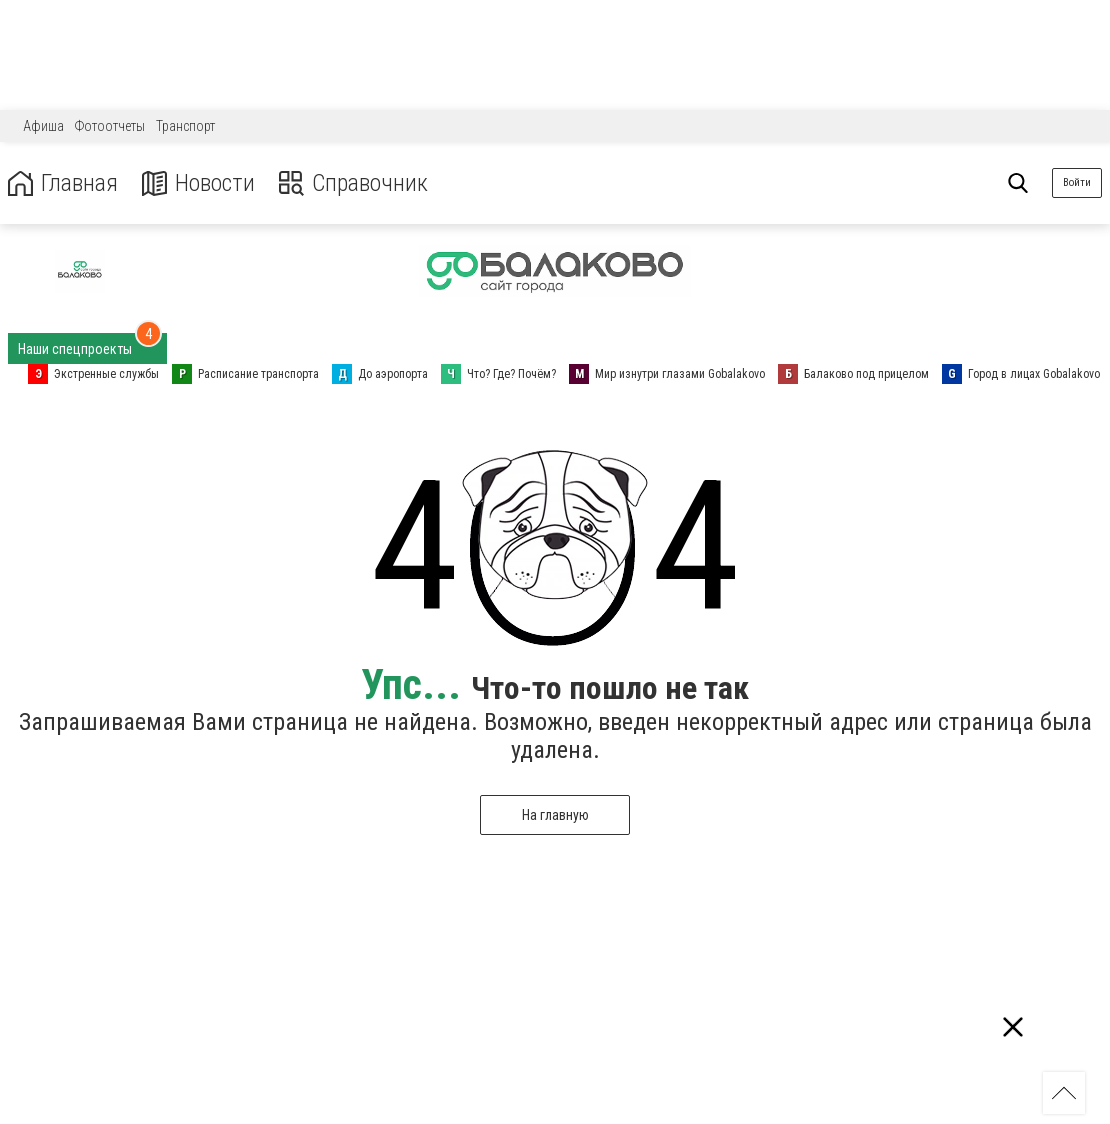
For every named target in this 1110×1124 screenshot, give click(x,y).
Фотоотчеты (110, 126)
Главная (63, 183)
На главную (555, 815)
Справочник (353, 183)
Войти (1077, 182)
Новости (198, 183)
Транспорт (185, 126)
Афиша (43, 126)
